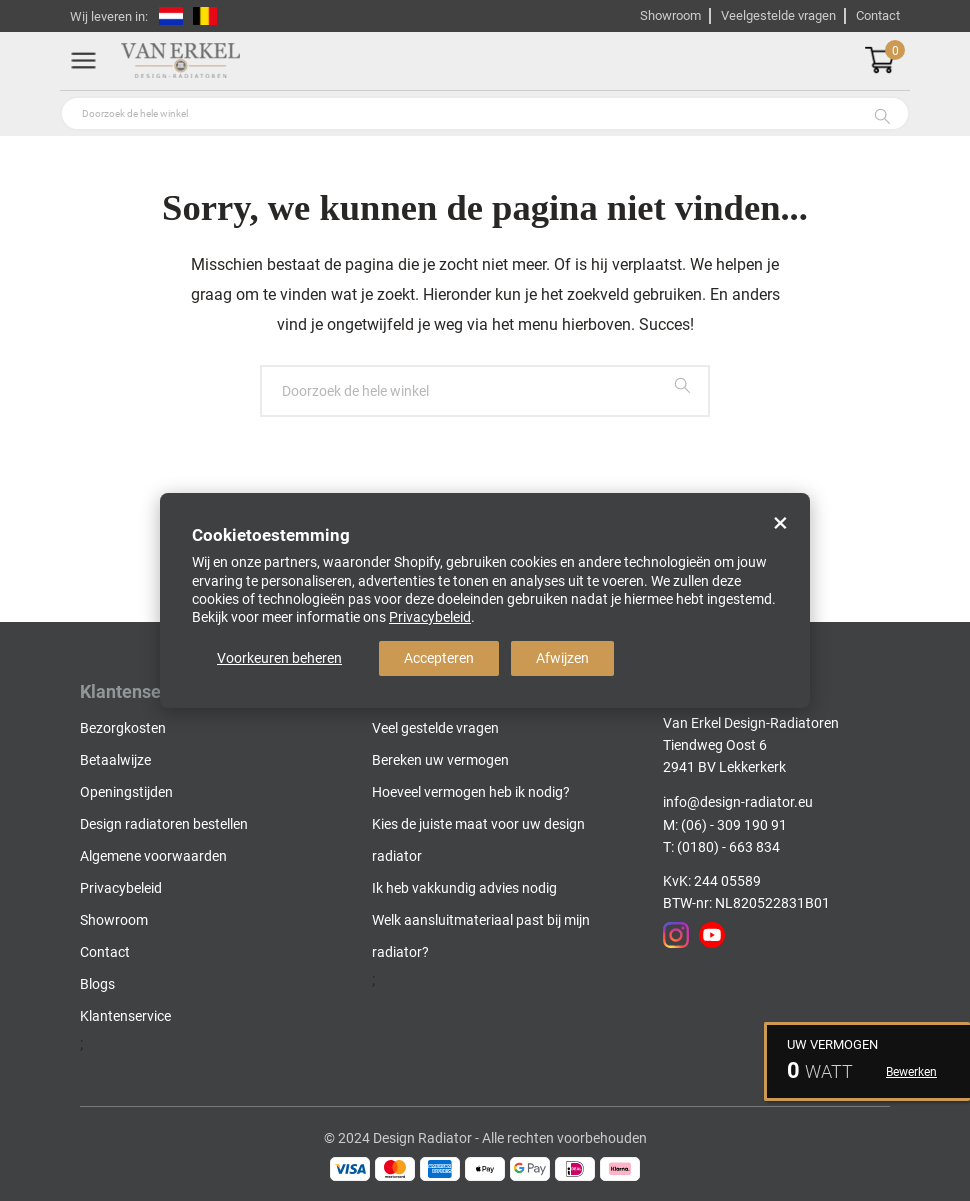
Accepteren (439, 658)
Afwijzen (562, 658)
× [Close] (780, 523)
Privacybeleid (430, 617)
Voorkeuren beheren (279, 658)
